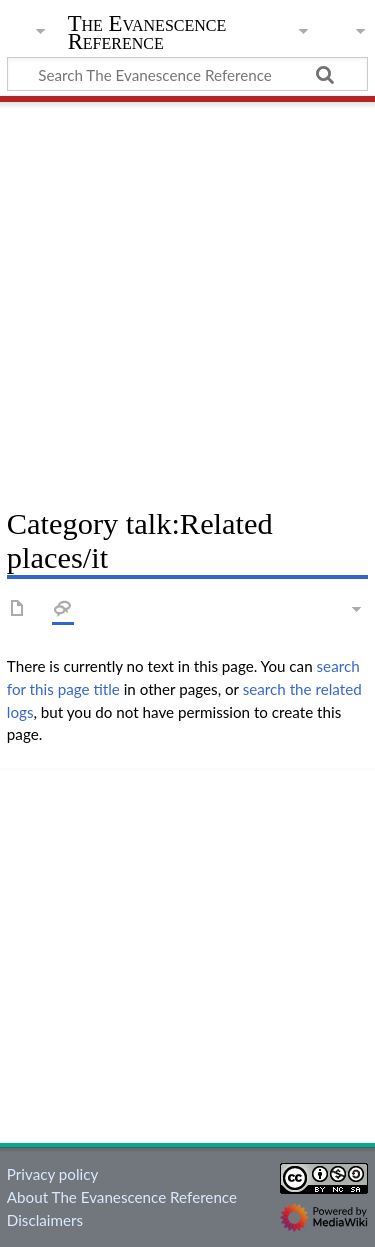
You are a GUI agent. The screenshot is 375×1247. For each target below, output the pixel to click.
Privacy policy (52, 1174)
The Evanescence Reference (147, 34)
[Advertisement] (187, 297)
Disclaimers (45, 1220)
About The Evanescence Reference (122, 1197)
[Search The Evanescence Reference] (187, 74)
